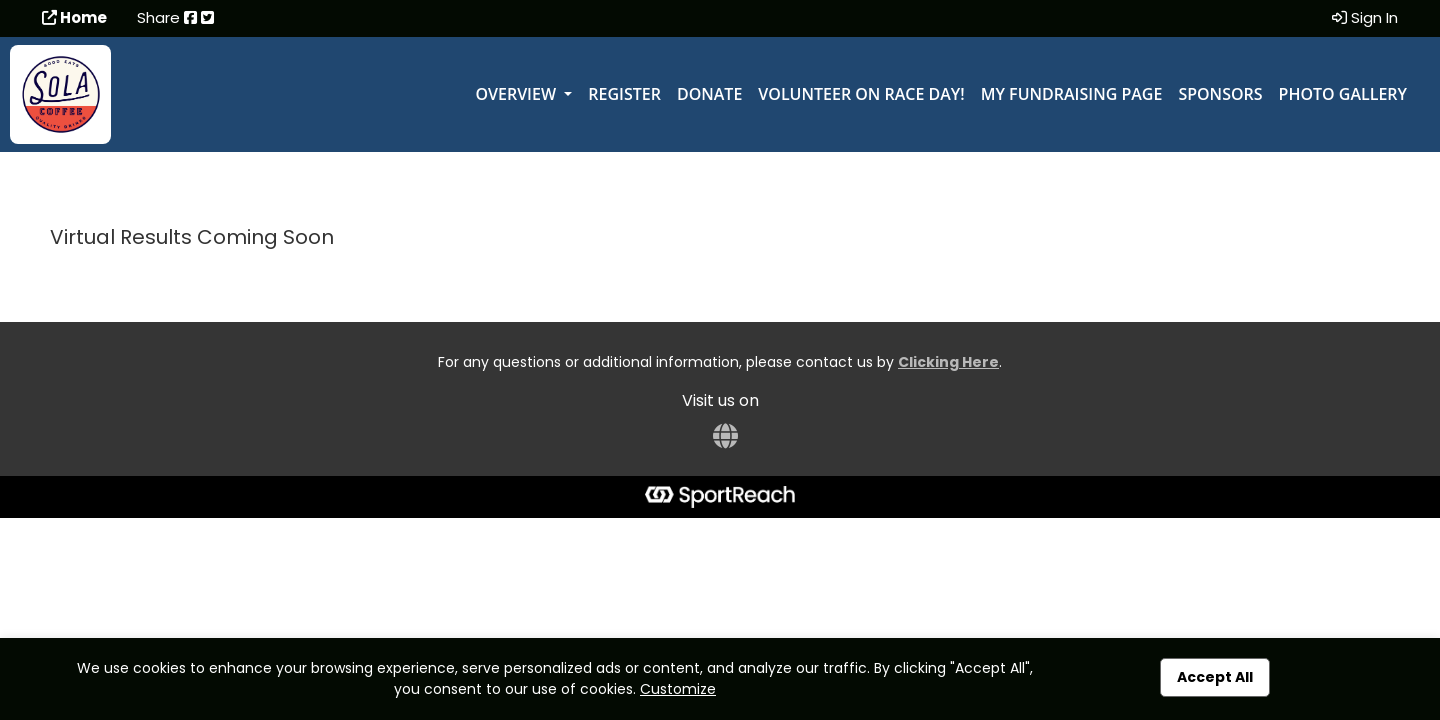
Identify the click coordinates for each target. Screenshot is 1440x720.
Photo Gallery (1343, 94)
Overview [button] (517, 94)
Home (74, 17)
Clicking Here (948, 362)
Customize (678, 689)
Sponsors (1220, 94)
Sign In (1365, 17)
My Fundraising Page (1072, 94)
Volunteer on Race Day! (861, 94)
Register (624, 94)
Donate (709, 94)
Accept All (1215, 677)
